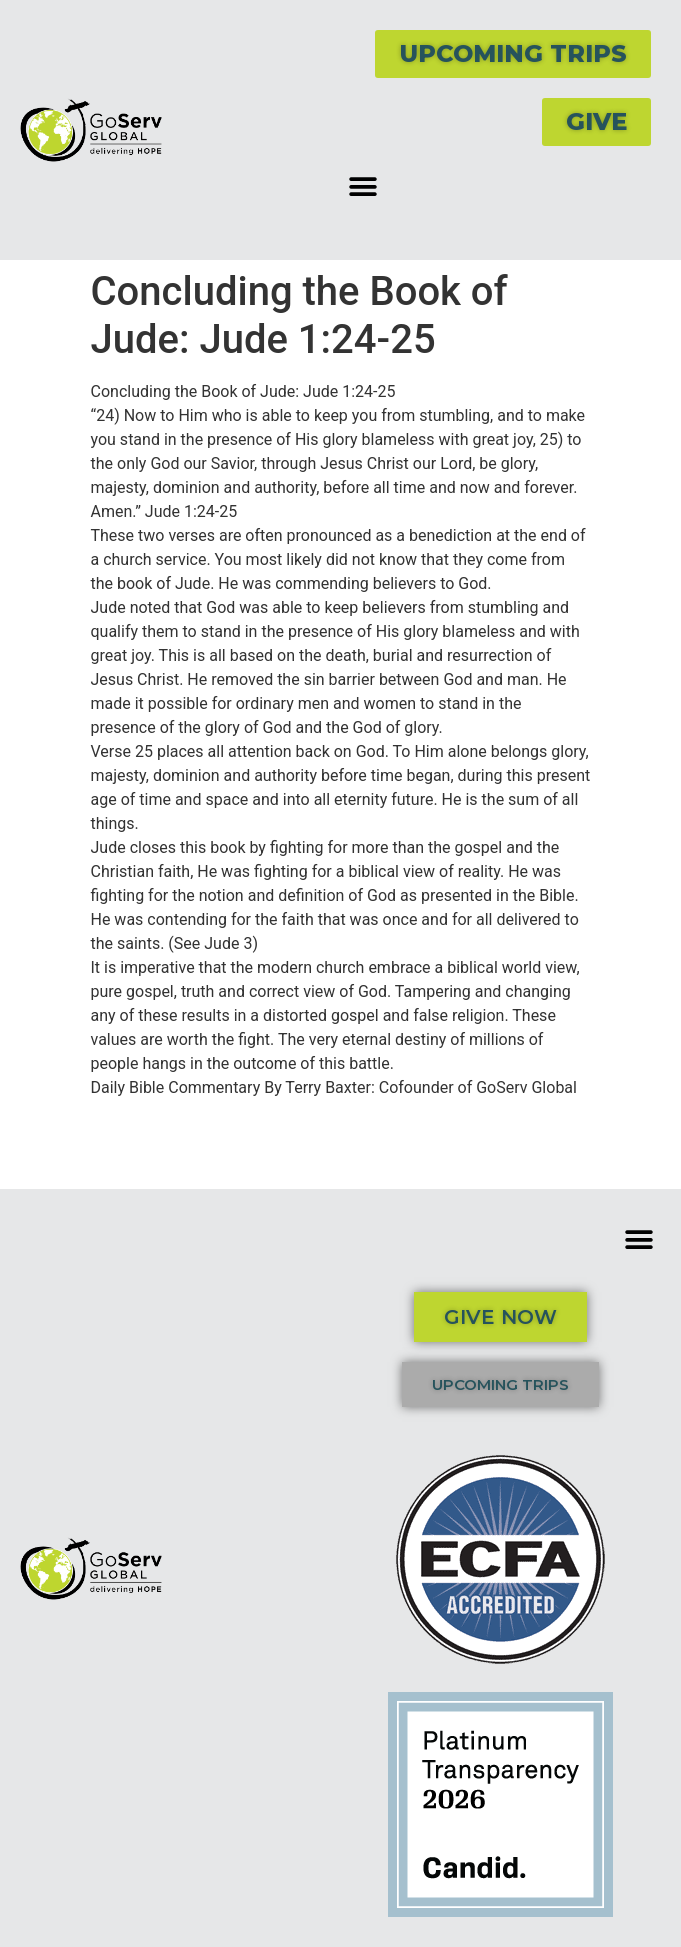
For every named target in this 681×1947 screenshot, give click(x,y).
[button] (363, 186)
